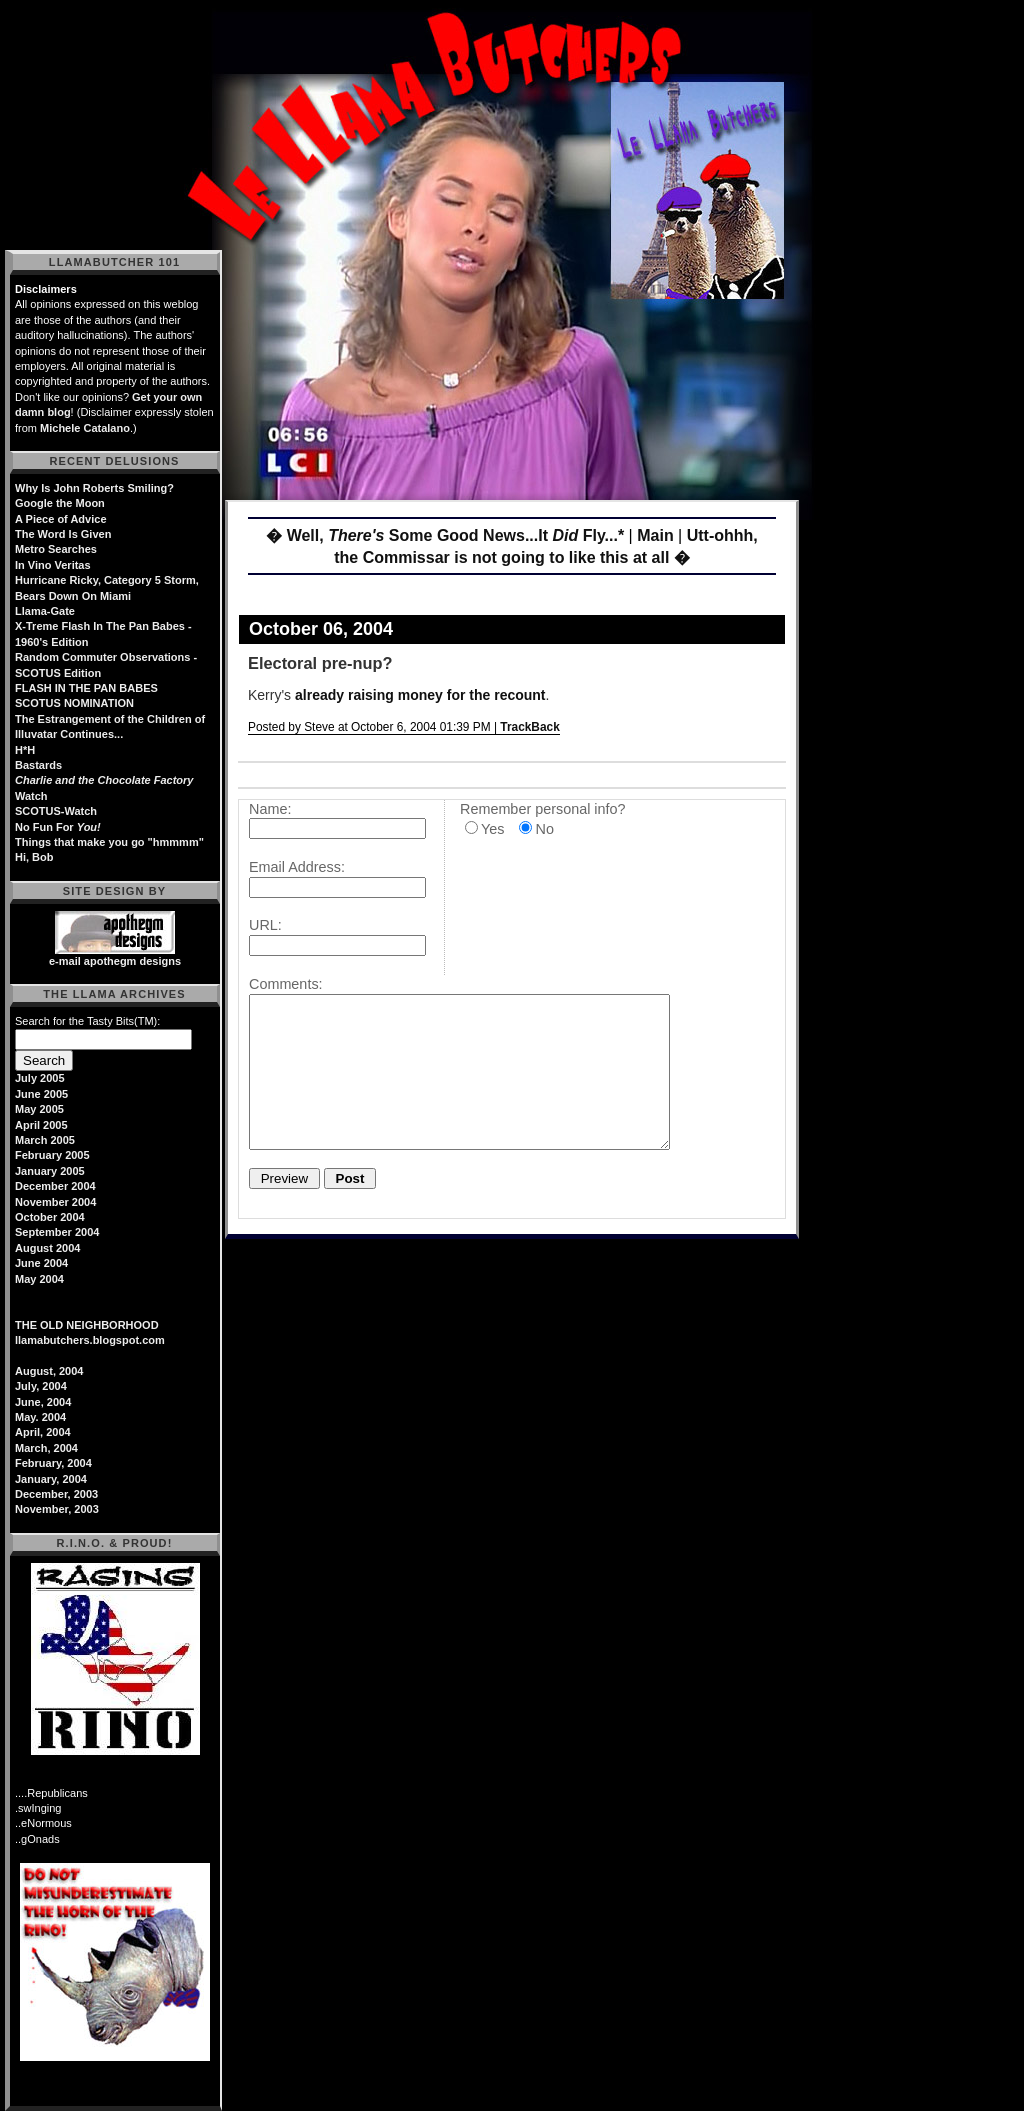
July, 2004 (41, 1386)
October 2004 (50, 1217)
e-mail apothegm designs (115, 961)
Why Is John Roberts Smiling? (94, 488)
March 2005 (45, 1140)
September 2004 (57, 1232)
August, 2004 (49, 1371)
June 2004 (41, 1263)
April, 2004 (43, 1432)
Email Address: (297, 867)
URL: (265, 925)
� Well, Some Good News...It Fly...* (445, 535)
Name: (270, 809)
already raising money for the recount (420, 695)
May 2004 (39, 1279)
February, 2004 (53, 1463)
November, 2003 (57, 1509)
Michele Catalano (85, 428)
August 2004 (47, 1248)
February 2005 (52, 1155)
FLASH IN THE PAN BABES (86, 688)
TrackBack (530, 727)
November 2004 (55, 1202)
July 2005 (40, 1078)
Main (655, 535)
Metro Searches (56, 549)
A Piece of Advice (61, 519)
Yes (492, 829)
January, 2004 (51, 1479)
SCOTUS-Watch (56, 811)
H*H (25, 750)
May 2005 (39, 1109)
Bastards (38, 765)
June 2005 (41, 1094)
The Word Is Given (63, 534)
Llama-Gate (45, 611)
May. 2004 (40, 1417)
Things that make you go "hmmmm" (109, 842)
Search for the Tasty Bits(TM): (87, 1021)
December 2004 (55, 1186)
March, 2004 (46, 1448)
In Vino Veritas (53, 565)
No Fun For (58, 827)
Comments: (286, 984)
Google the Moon (60, 503)
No (544, 829)
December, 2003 (56, 1494)
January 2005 (50, 1171)
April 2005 (41, 1125)
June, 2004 (43, 1402)
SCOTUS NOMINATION (74, 703)
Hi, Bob (34, 857)
